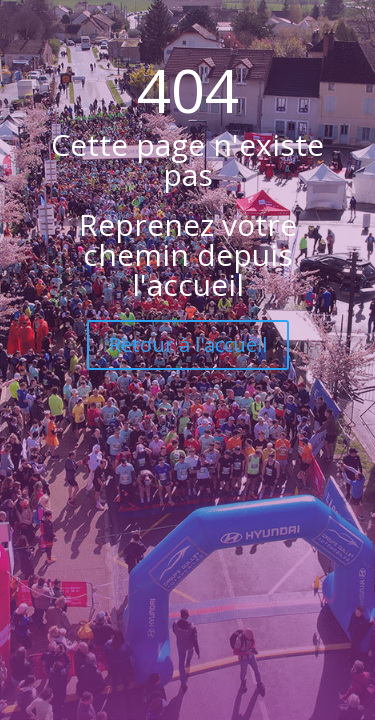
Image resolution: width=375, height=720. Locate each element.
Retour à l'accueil (188, 344)
